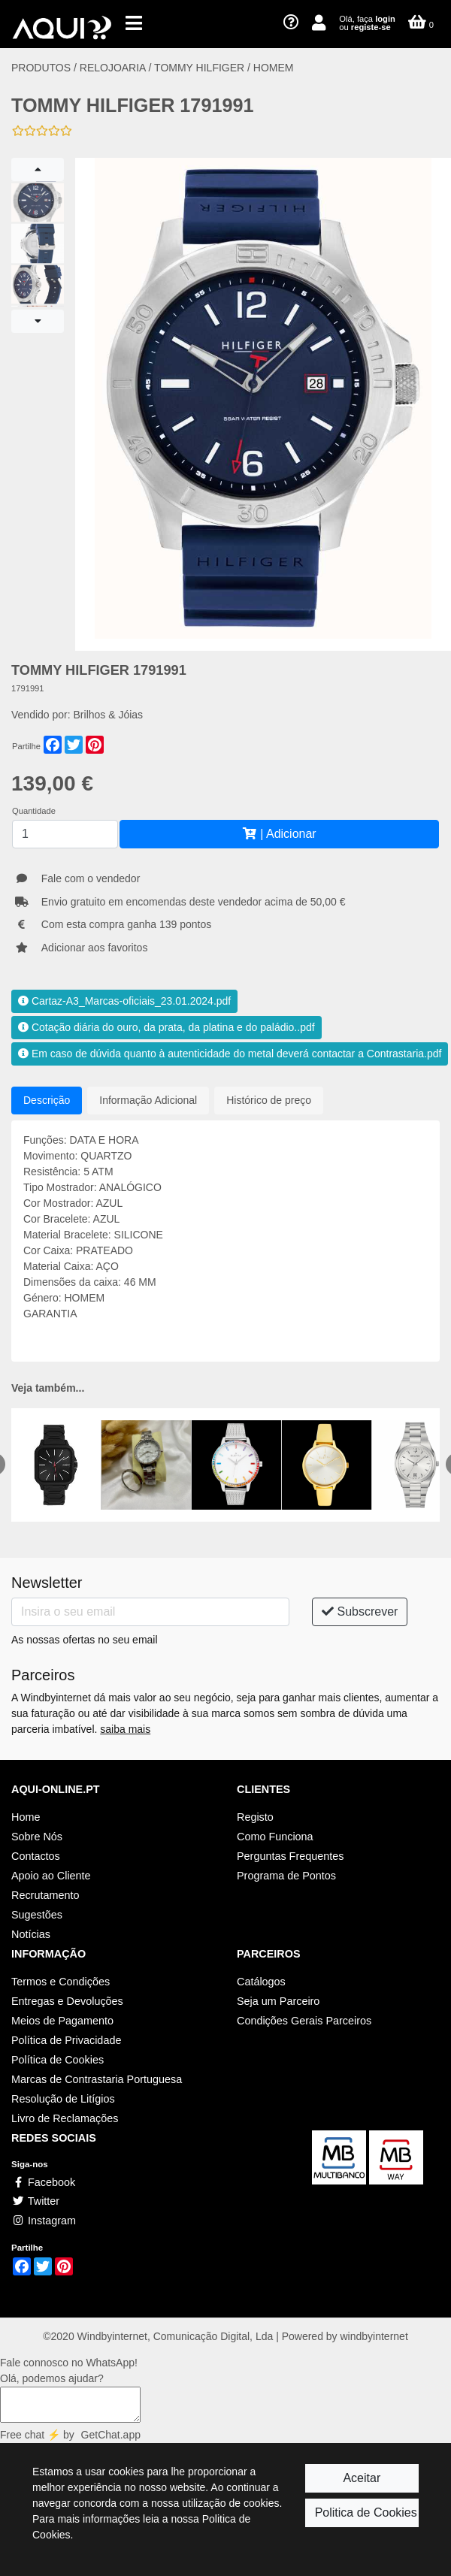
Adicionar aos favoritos (94, 948)
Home (25, 1817)
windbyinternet (374, 2336)
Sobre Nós (36, 1837)
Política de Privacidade (66, 2040)
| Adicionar (279, 833)
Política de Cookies (57, 2060)
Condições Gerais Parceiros (304, 2021)
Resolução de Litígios (63, 2099)
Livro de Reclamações (64, 2118)
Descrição (46, 1100)
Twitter (35, 2201)
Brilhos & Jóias (109, 715)
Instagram (43, 2221)
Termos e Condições (60, 1982)
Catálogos (261, 1982)
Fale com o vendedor (91, 878)
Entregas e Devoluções (67, 2001)
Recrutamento (45, 1895)
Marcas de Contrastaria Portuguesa (96, 2079)
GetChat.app (111, 2435)
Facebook (43, 2182)
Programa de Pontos (286, 1876)
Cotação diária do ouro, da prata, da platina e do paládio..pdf (166, 1027)
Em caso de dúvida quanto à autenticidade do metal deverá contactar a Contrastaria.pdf (229, 1054)
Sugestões (36, 1915)
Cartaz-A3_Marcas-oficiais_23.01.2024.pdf (124, 1001)
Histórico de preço (268, 1100)
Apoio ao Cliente (51, 1876)
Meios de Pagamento (62, 2021)
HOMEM (273, 68)
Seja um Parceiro (278, 2001)
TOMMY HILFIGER (199, 68)
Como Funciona (275, 1837)
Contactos (35, 1856)
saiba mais (125, 1729)
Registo (255, 1817)
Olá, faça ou (367, 23)
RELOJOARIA (114, 68)
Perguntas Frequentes (290, 1856)
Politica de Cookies (366, 2512)
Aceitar (361, 2478)
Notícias (30, 1934)
